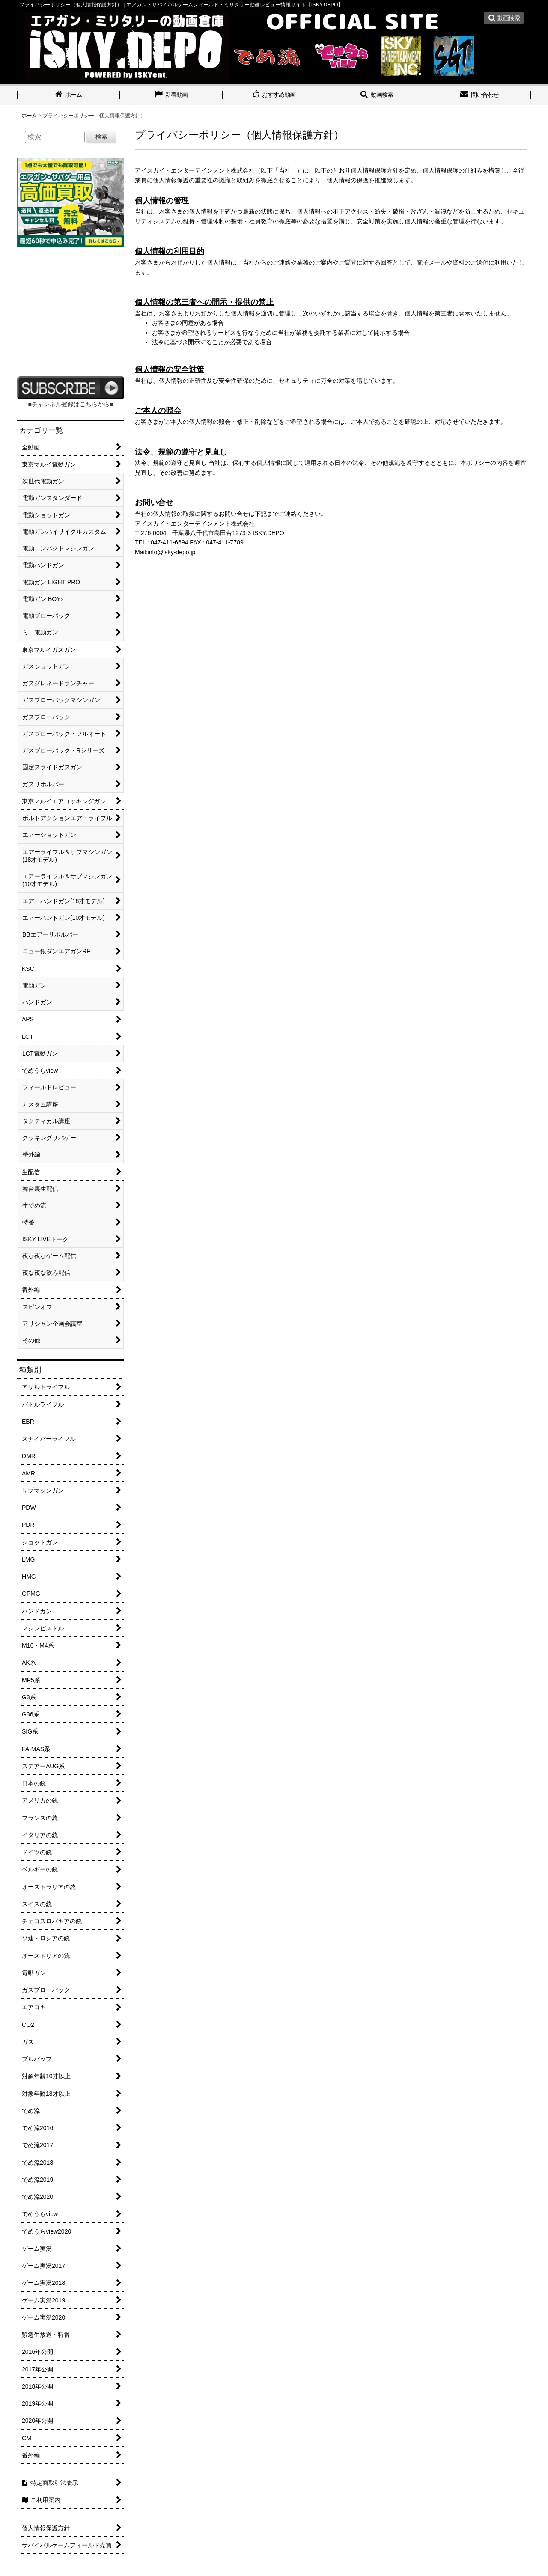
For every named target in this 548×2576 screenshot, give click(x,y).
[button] (504, 18)
